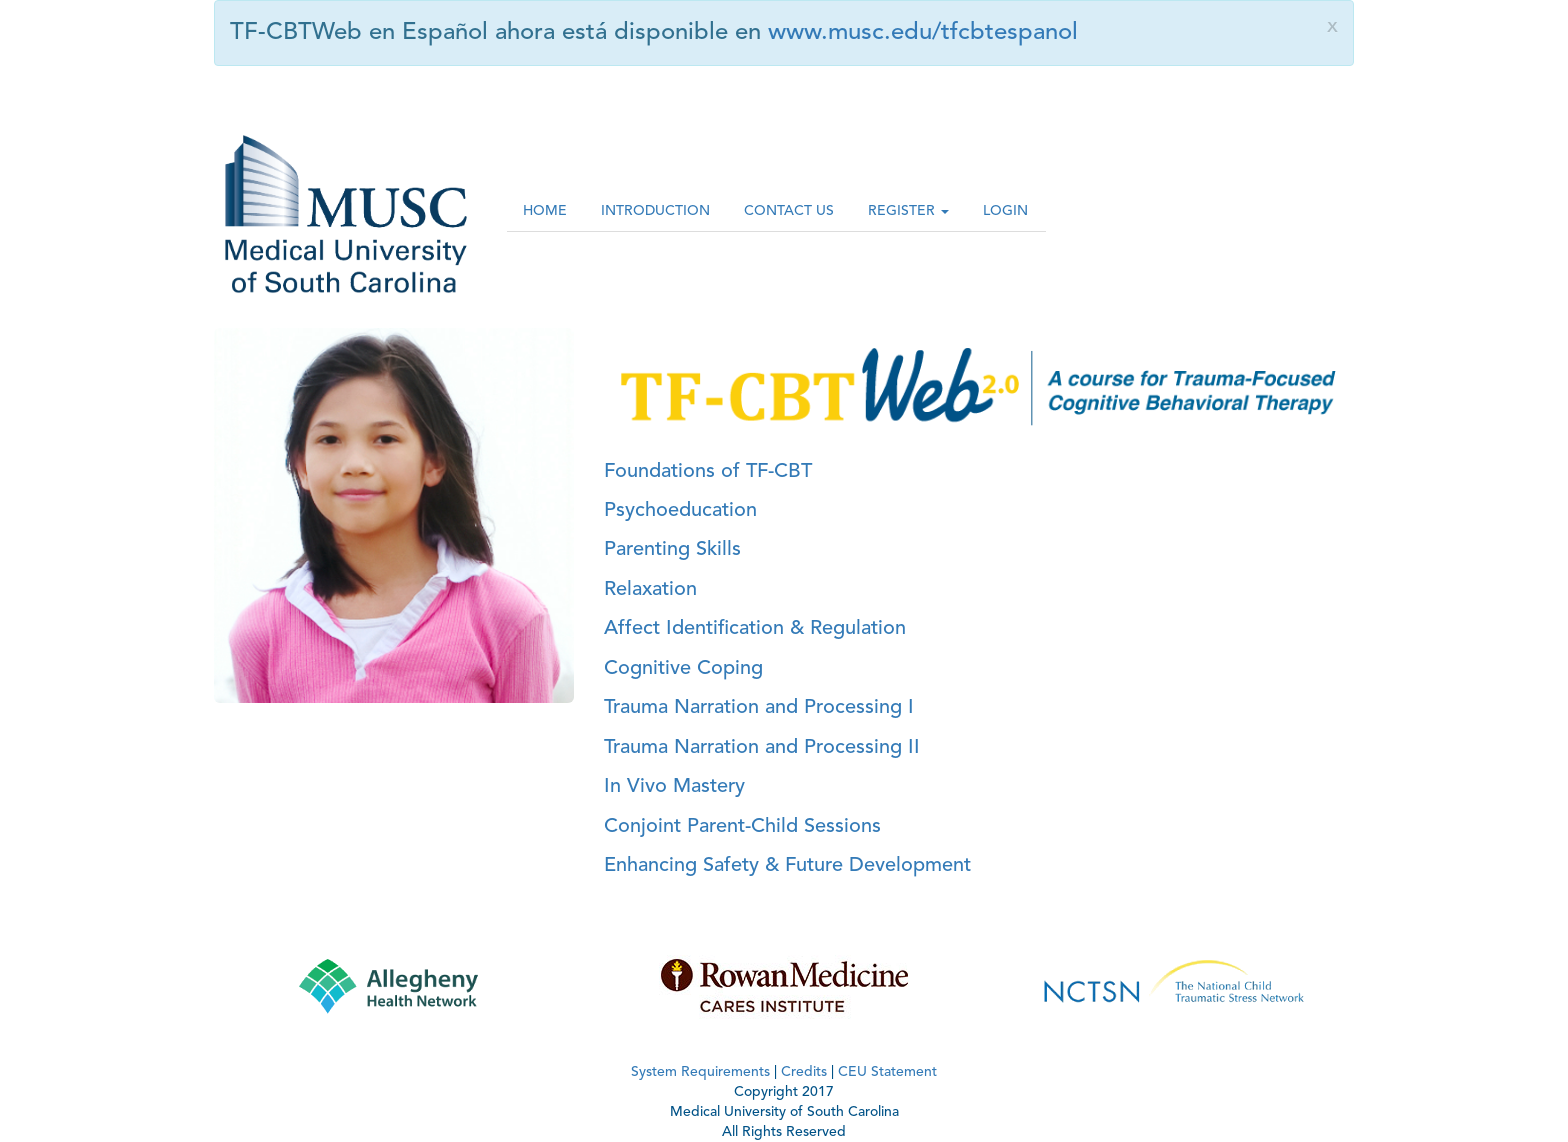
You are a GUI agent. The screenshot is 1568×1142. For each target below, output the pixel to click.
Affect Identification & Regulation (755, 629)
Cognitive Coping (683, 669)
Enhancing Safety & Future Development (787, 866)
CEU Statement (887, 1072)
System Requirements (700, 1072)
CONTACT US (789, 211)
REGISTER (908, 211)
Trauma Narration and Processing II (762, 748)
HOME (545, 211)
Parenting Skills (672, 550)
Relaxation (650, 590)
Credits (804, 1072)
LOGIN (1005, 211)
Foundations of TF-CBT (708, 472)
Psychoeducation (680, 511)
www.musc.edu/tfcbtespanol (923, 33)
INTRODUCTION (655, 211)
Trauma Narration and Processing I (759, 708)
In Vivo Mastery (674, 787)
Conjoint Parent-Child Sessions (742, 827)
